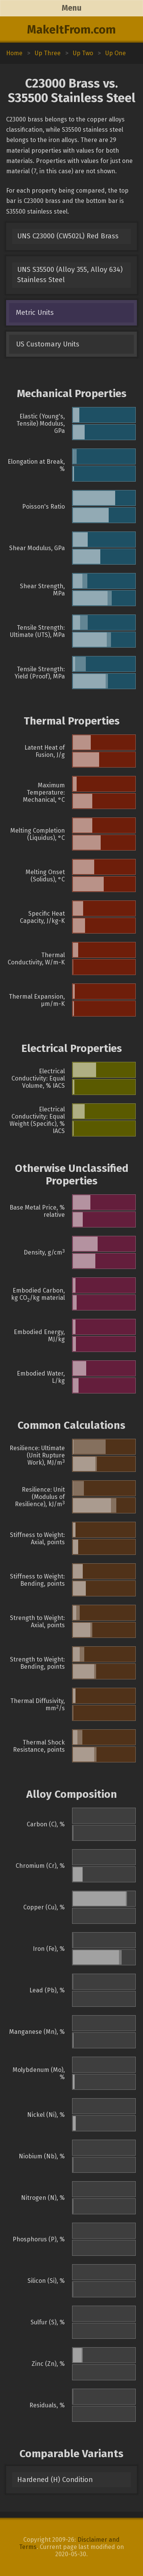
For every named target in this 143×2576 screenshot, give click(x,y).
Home (14, 53)
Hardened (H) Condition (55, 2479)
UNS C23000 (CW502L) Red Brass (68, 236)
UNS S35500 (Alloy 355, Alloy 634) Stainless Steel (70, 274)
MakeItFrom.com (71, 30)
